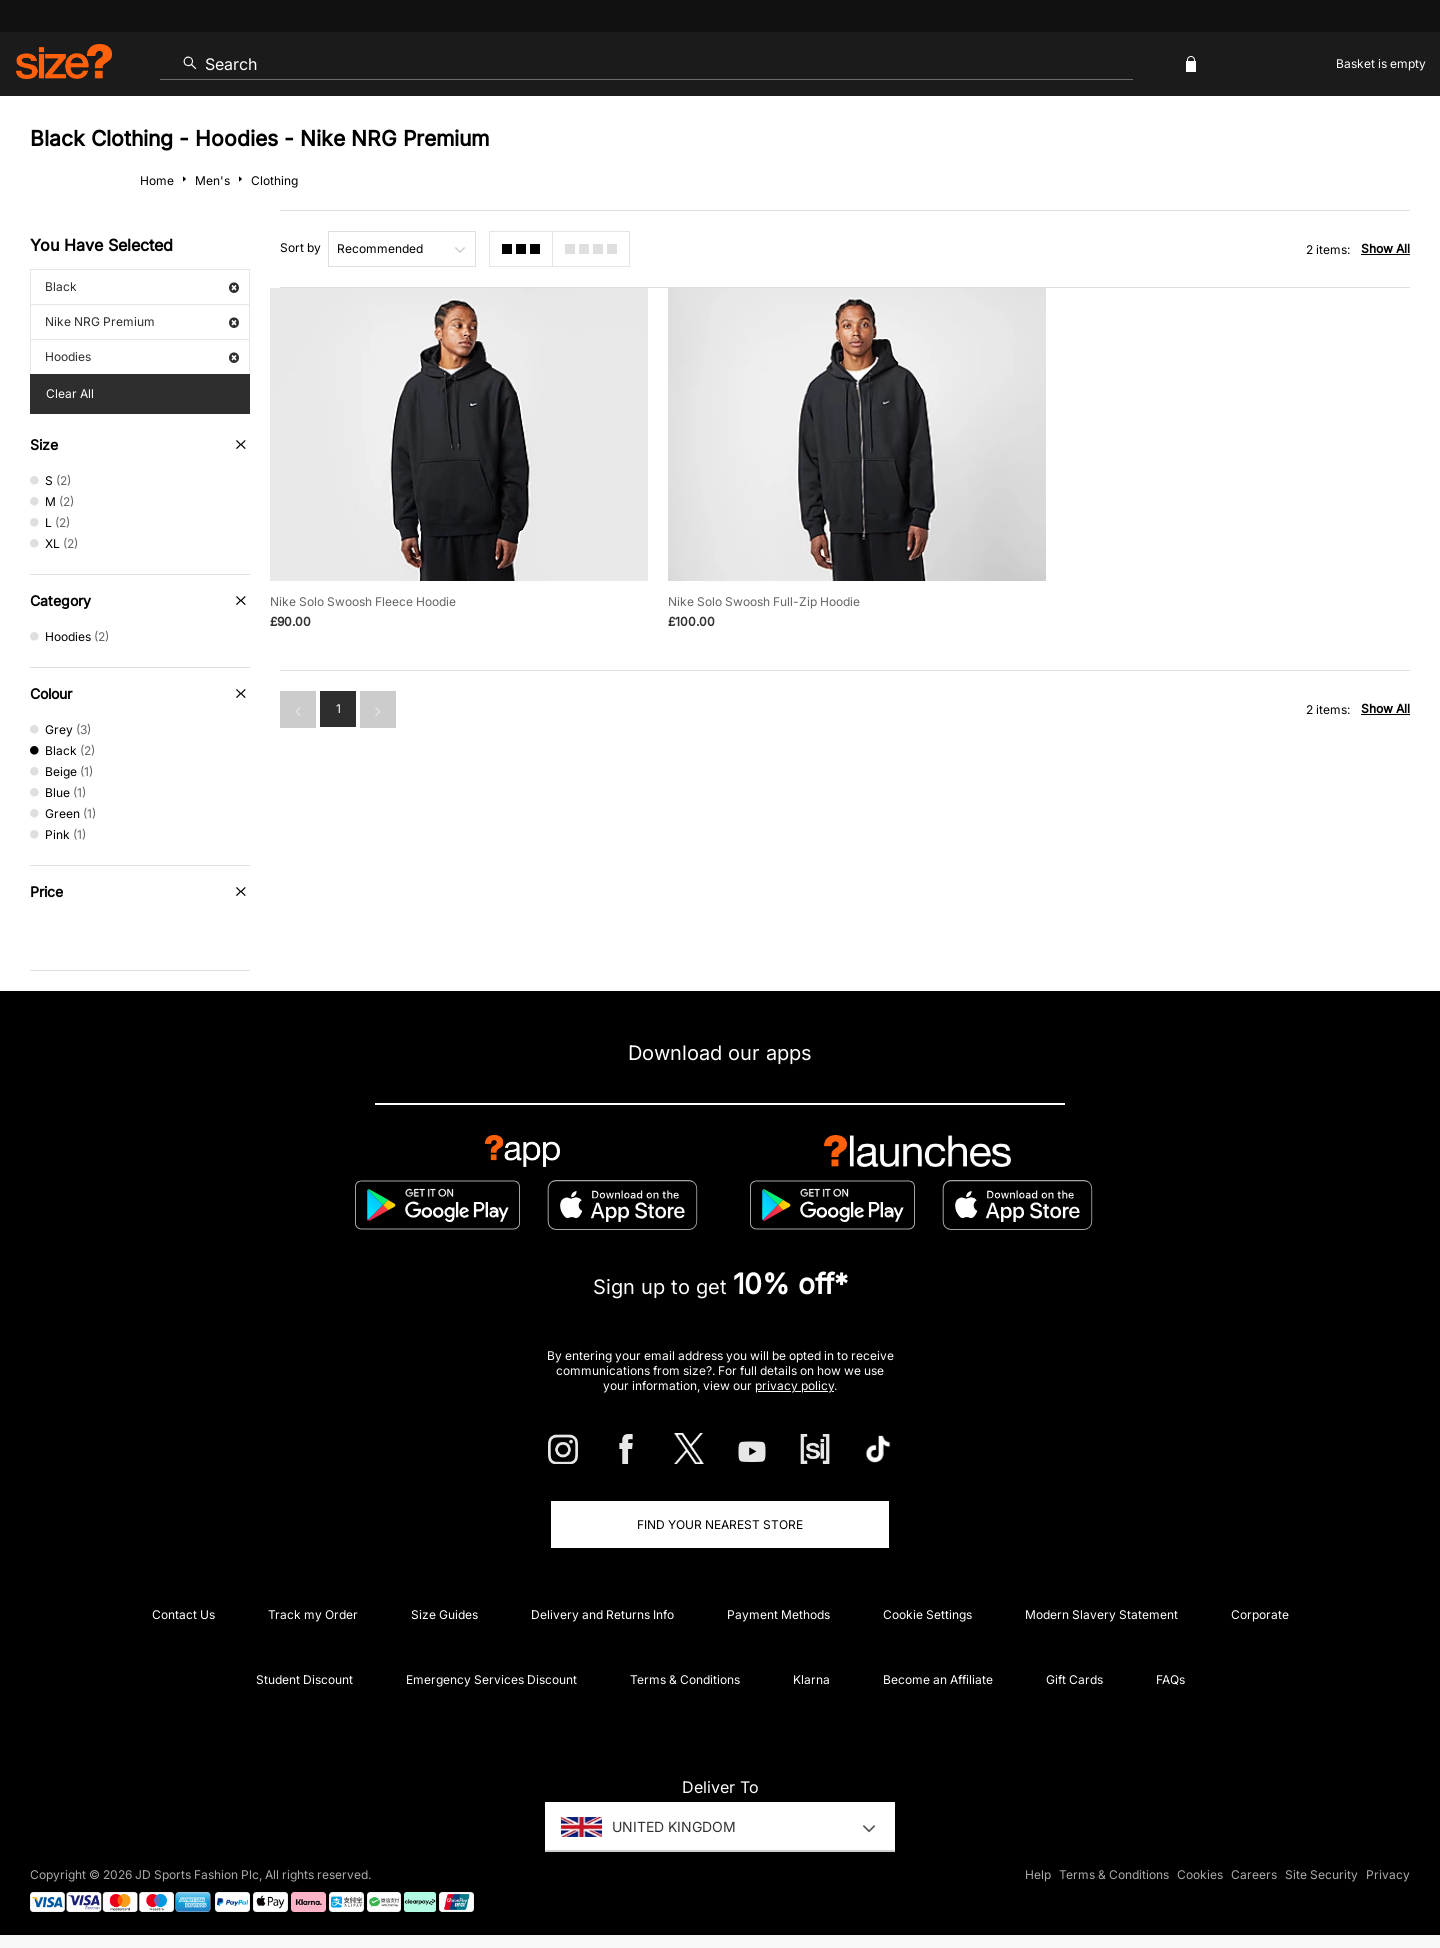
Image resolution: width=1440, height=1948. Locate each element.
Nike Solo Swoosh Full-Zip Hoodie (762, 600)
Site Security (1321, 1874)
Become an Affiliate (938, 1679)
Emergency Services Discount (491, 1679)
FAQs (1170, 1679)
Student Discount (304, 1679)
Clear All (70, 393)
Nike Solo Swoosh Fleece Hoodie (363, 600)
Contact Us (183, 1614)
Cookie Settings (927, 1614)
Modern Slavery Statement (1101, 1614)
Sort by (300, 247)
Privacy (1388, 1874)
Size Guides (444, 1614)
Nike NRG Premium (142, 321)
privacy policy (794, 1385)
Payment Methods (778, 1614)
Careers (1254, 1874)
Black (142, 286)
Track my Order (313, 1614)
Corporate (1260, 1614)
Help (1038, 1874)
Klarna (811, 1679)
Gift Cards (1074, 1679)
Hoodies (142, 356)
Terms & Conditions (685, 1679)
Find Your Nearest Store (720, 1524)
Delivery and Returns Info (602, 1614)
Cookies (1200, 1874)
